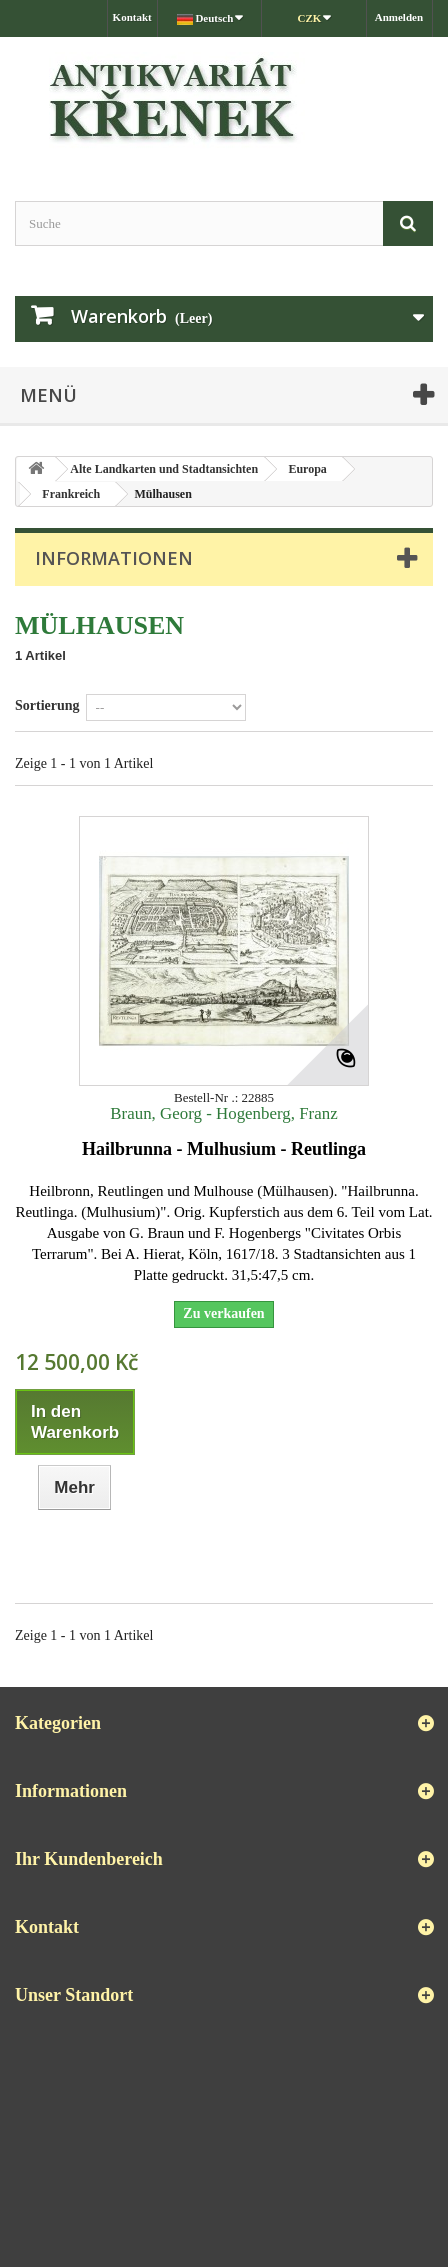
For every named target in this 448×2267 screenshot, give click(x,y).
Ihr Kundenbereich (89, 1859)
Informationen (114, 558)
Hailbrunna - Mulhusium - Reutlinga (224, 1149)
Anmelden (399, 17)
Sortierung (47, 705)
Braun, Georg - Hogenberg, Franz (223, 1113)
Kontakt (132, 17)
